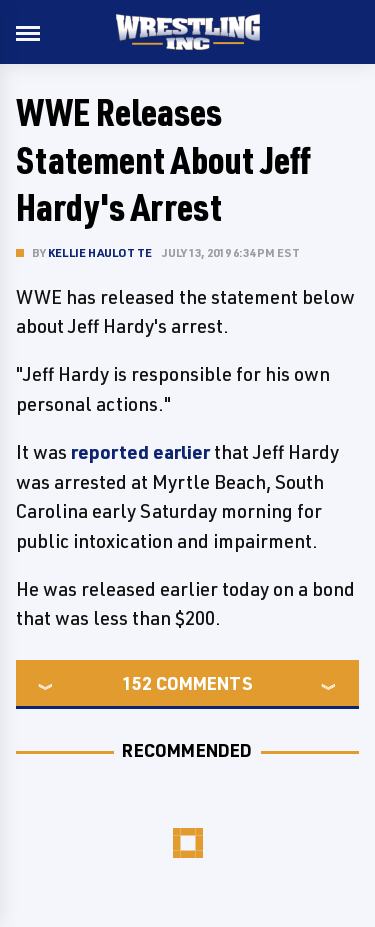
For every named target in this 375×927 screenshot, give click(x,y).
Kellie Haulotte (100, 252)
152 (137, 683)
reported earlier (140, 452)
